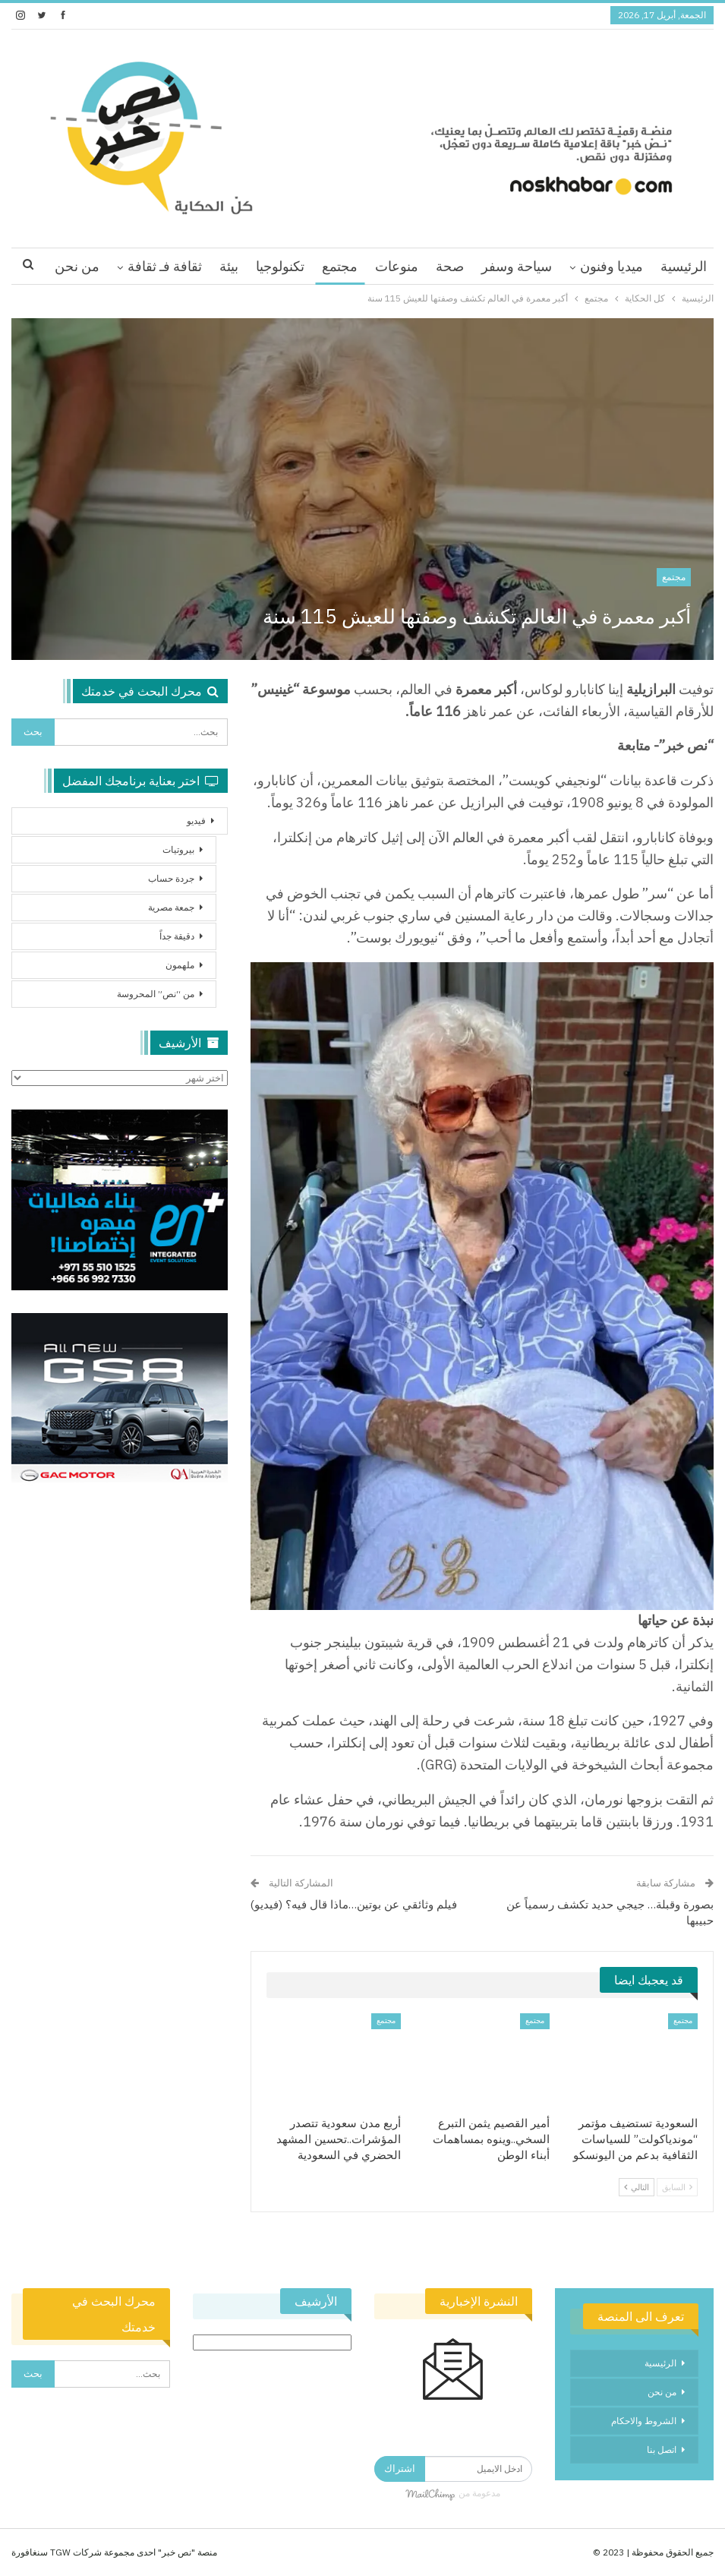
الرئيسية (683, 266)
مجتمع (340, 266)
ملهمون (179, 965)
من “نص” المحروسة (155, 993)
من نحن (662, 2392)
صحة (450, 266)
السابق (677, 2187)
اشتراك (399, 2468)
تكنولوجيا (280, 266)
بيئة (228, 266)
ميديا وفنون (611, 266)
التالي (636, 2187)
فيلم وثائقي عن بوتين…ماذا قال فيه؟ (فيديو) (354, 1904)
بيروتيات (178, 849)
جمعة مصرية (171, 907)
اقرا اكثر (178, 266)
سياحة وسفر (516, 266)
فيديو (196, 820)
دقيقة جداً (176, 936)
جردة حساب (171, 878)
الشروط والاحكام (643, 2420)
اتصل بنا (661, 2449)
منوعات (396, 266)
